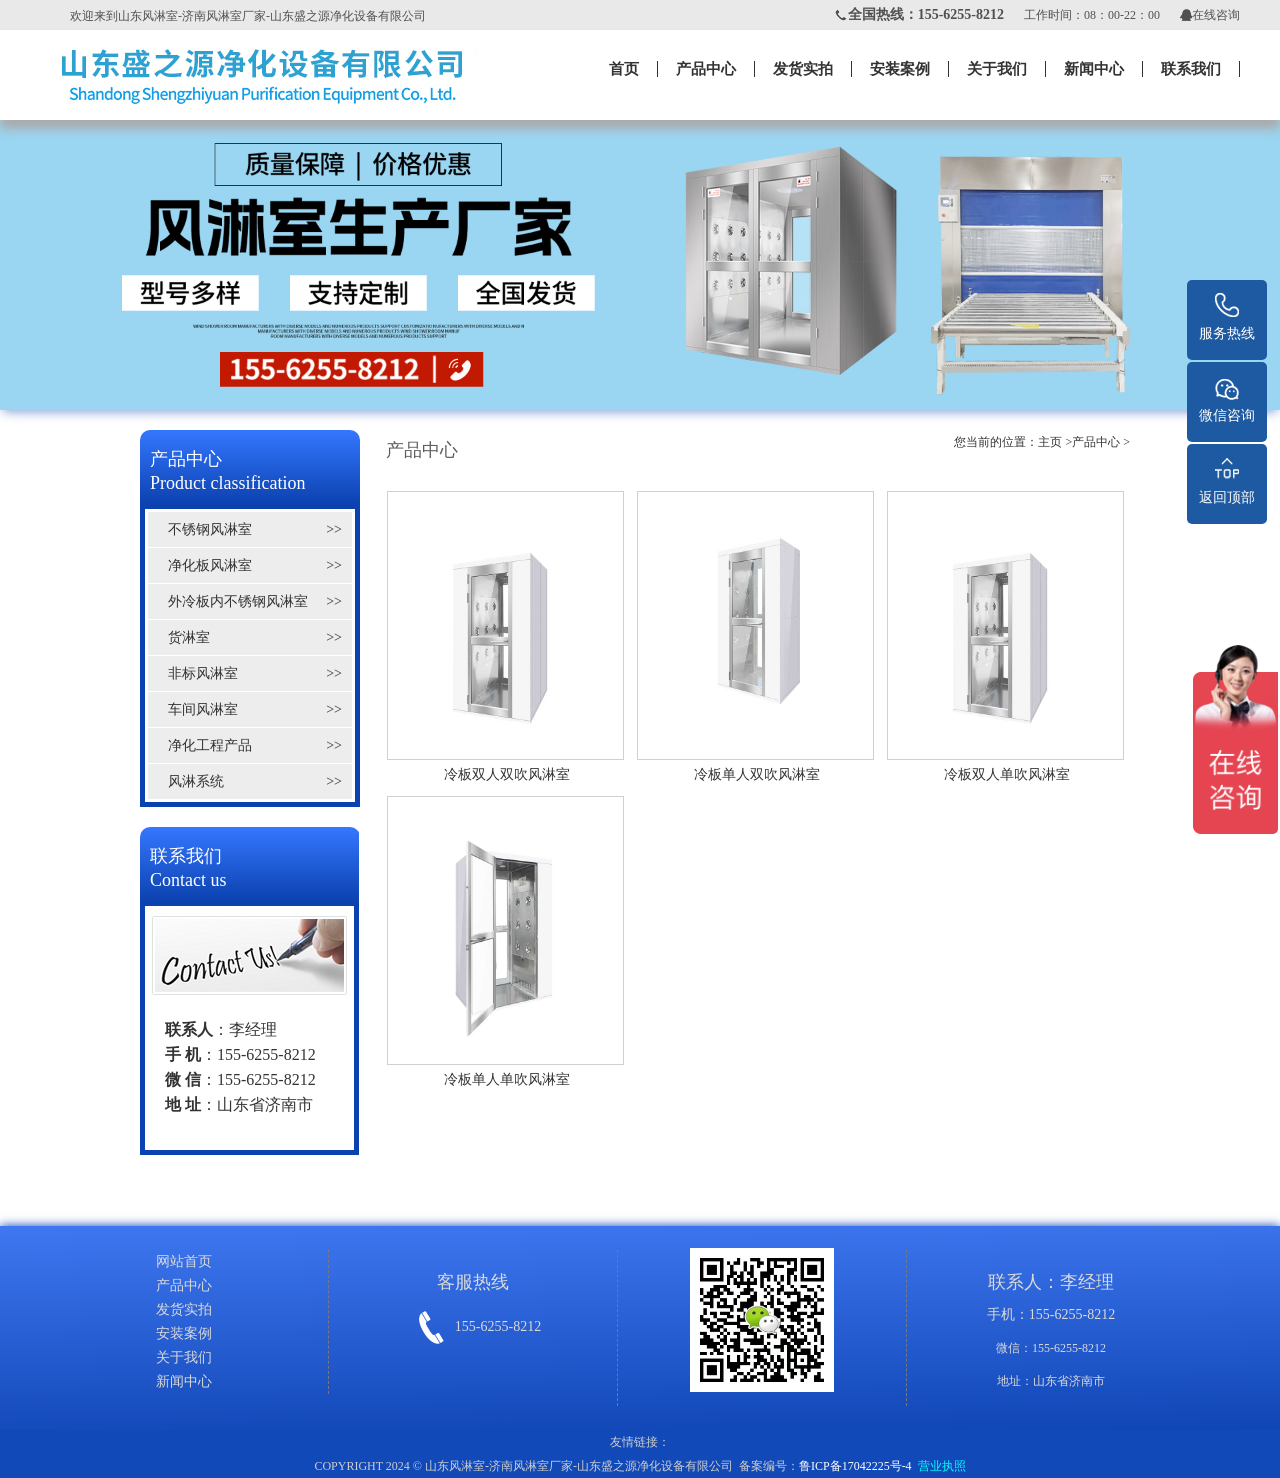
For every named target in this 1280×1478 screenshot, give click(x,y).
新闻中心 (1094, 69)
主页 (1050, 442)
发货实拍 (803, 69)
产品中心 (706, 69)
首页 (624, 69)
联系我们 (1191, 69)
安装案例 (900, 69)
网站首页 (184, 1261)
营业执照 (942, 1466)
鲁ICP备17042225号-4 (855, 1466)
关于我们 (997, 69)
